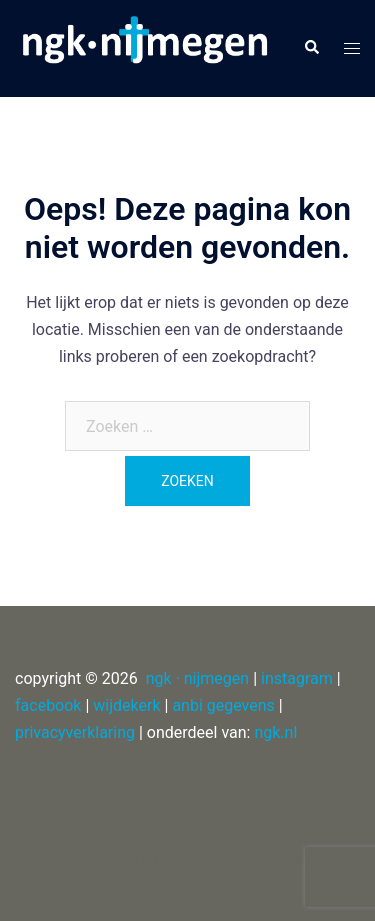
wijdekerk (126, 705)
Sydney (187, 886)
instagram (297, 678)
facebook (48, 705)
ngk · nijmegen (197, 678)
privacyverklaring (75, 732)
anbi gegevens (223, 705)
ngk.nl (275, 732)
